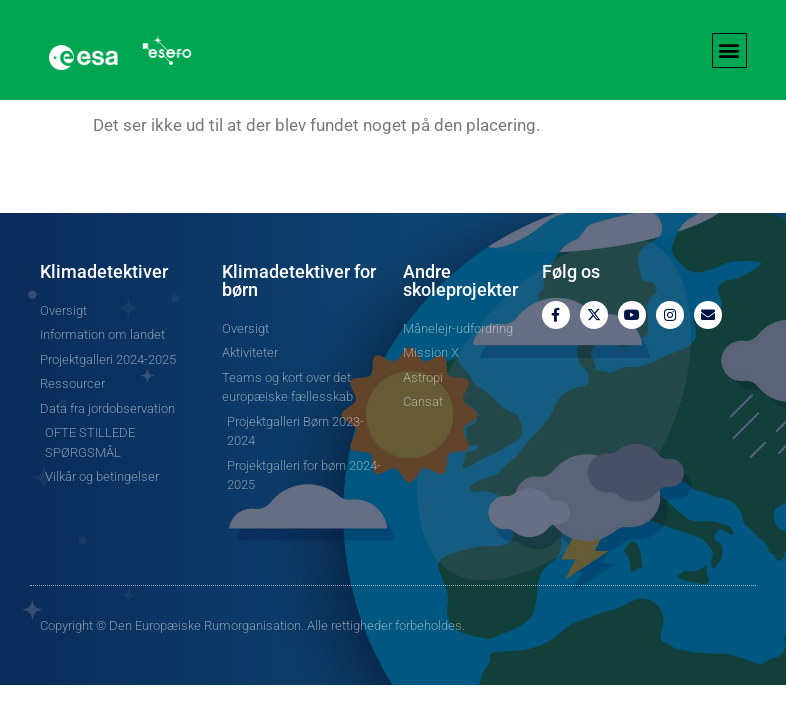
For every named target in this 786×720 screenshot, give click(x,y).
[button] (729, 50)
